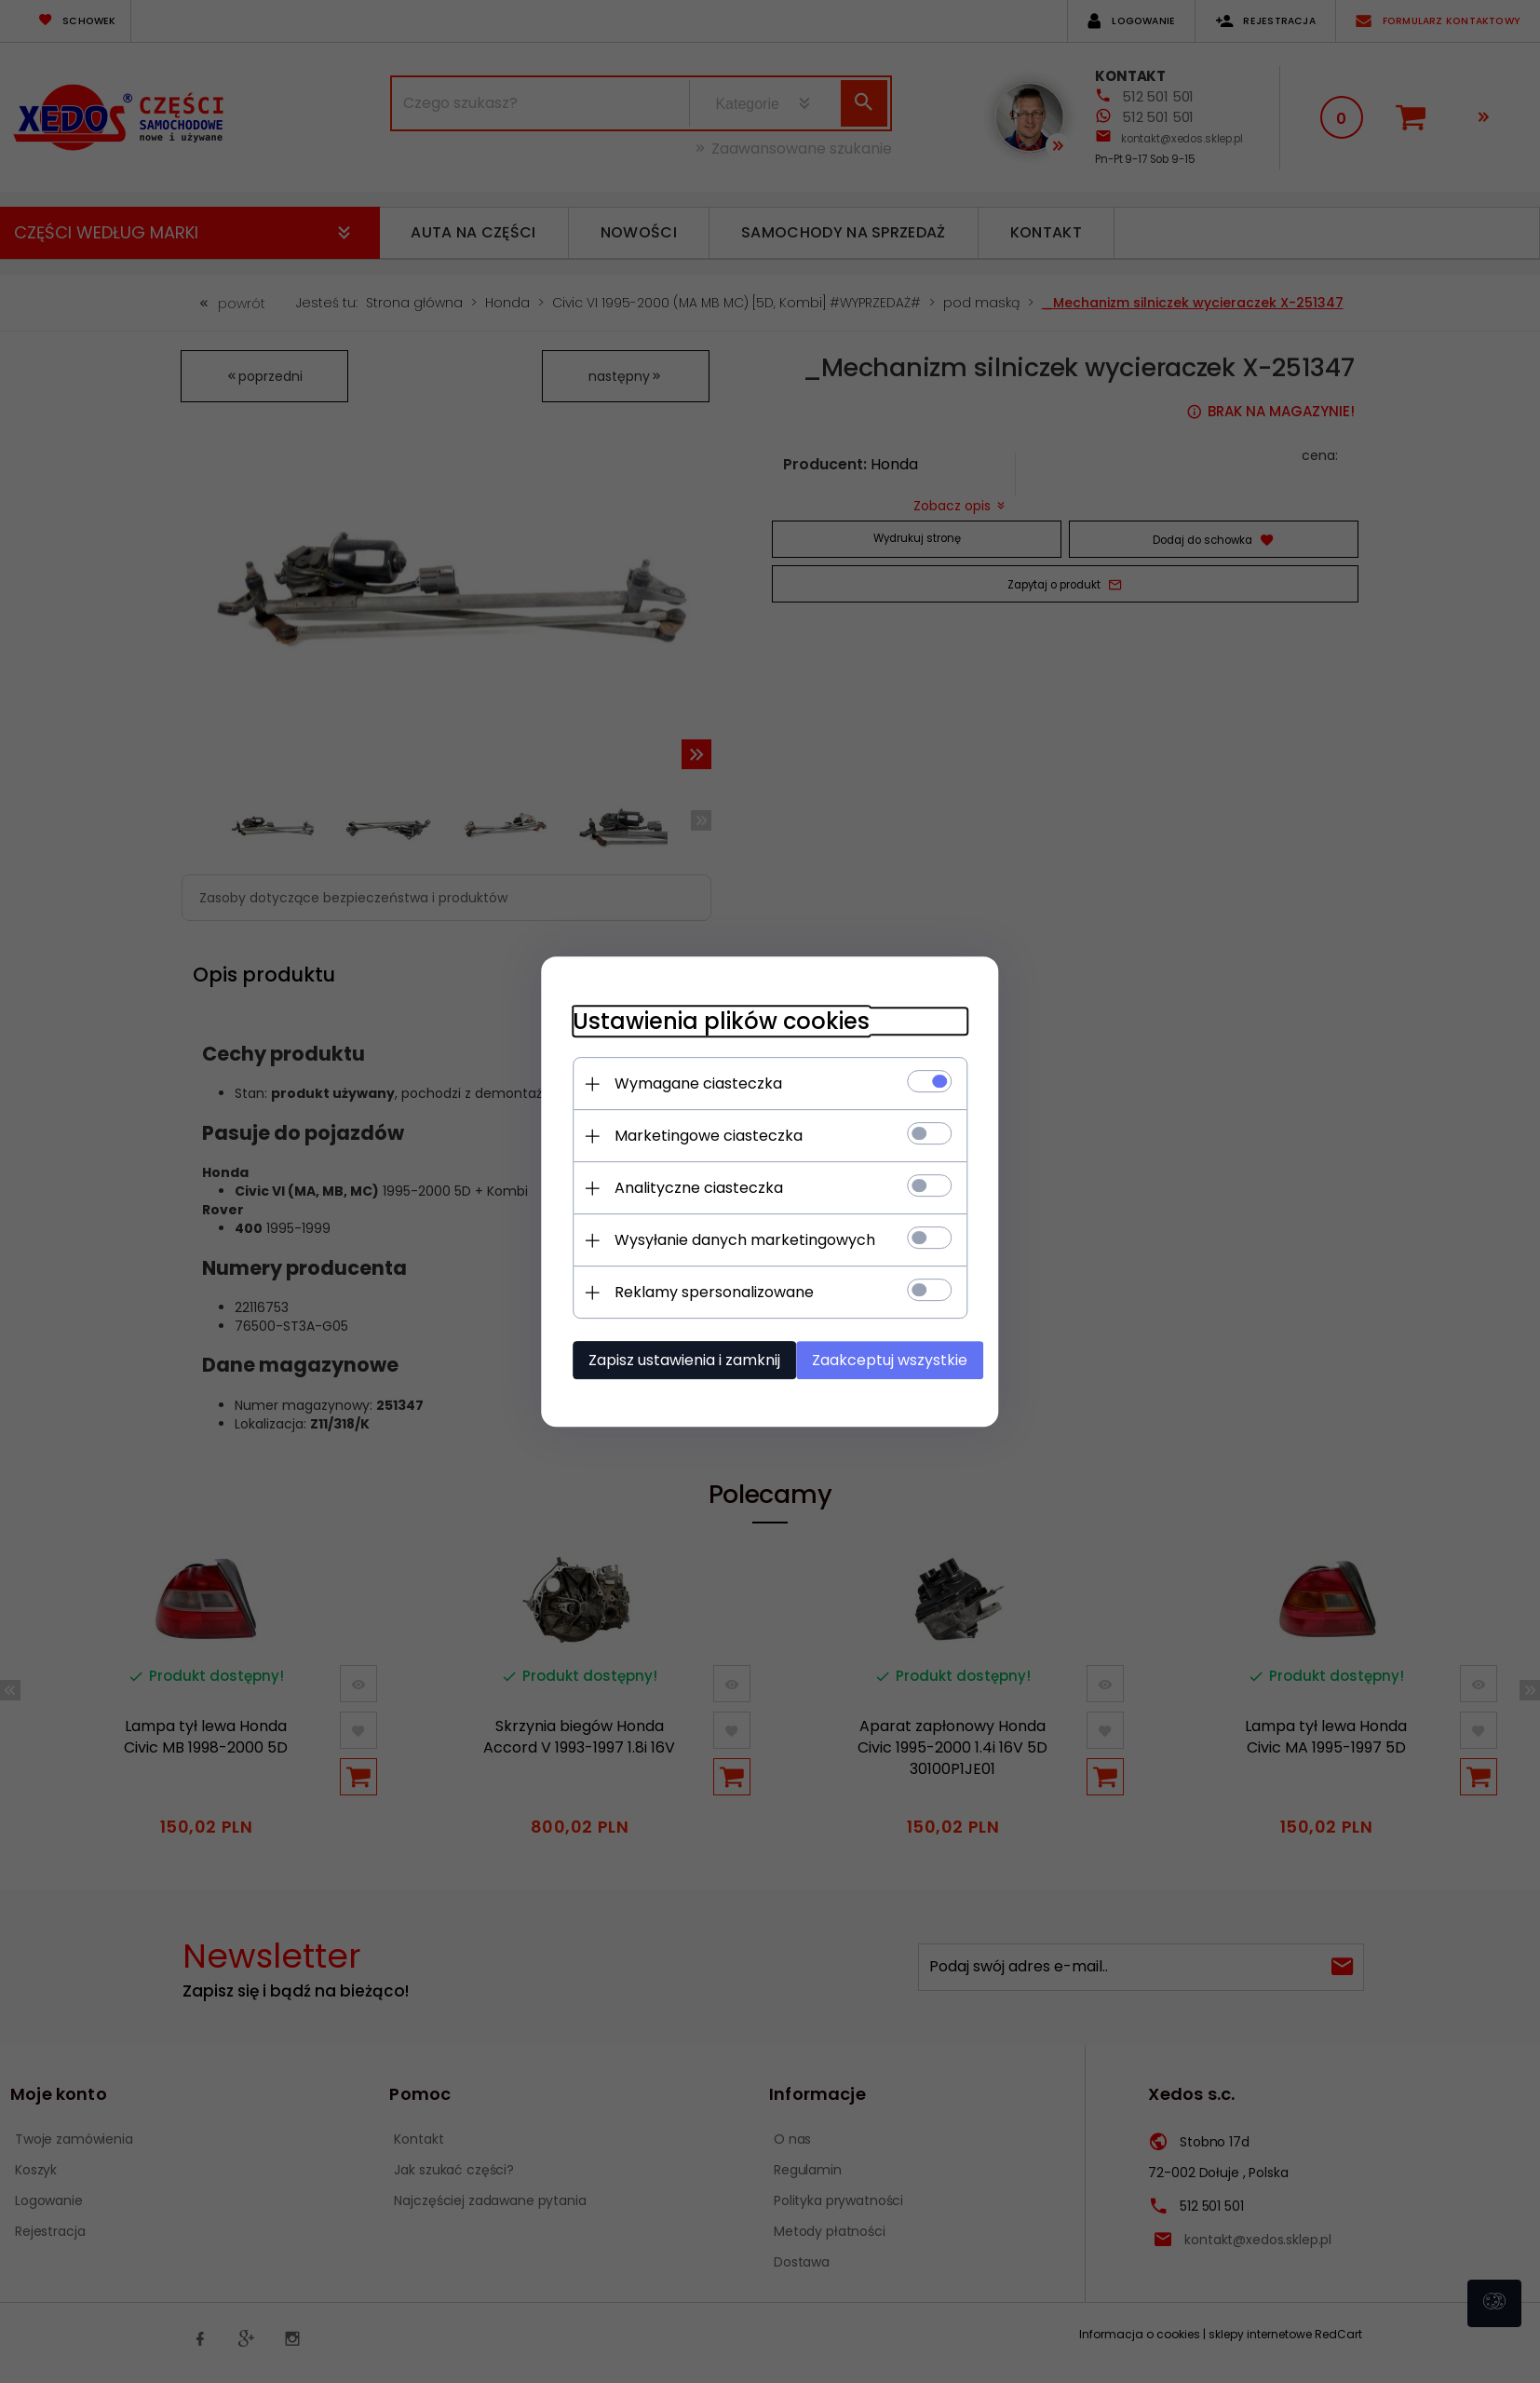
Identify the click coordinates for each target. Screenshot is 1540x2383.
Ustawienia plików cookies (704, 1019)
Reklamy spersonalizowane (697, 1290)
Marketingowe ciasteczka (692, 1133)
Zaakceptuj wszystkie (890, 1358)
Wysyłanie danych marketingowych (728, 1238)
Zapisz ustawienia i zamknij (667, 1358)
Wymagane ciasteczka (681, 1081)
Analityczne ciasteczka (682, 1186)
